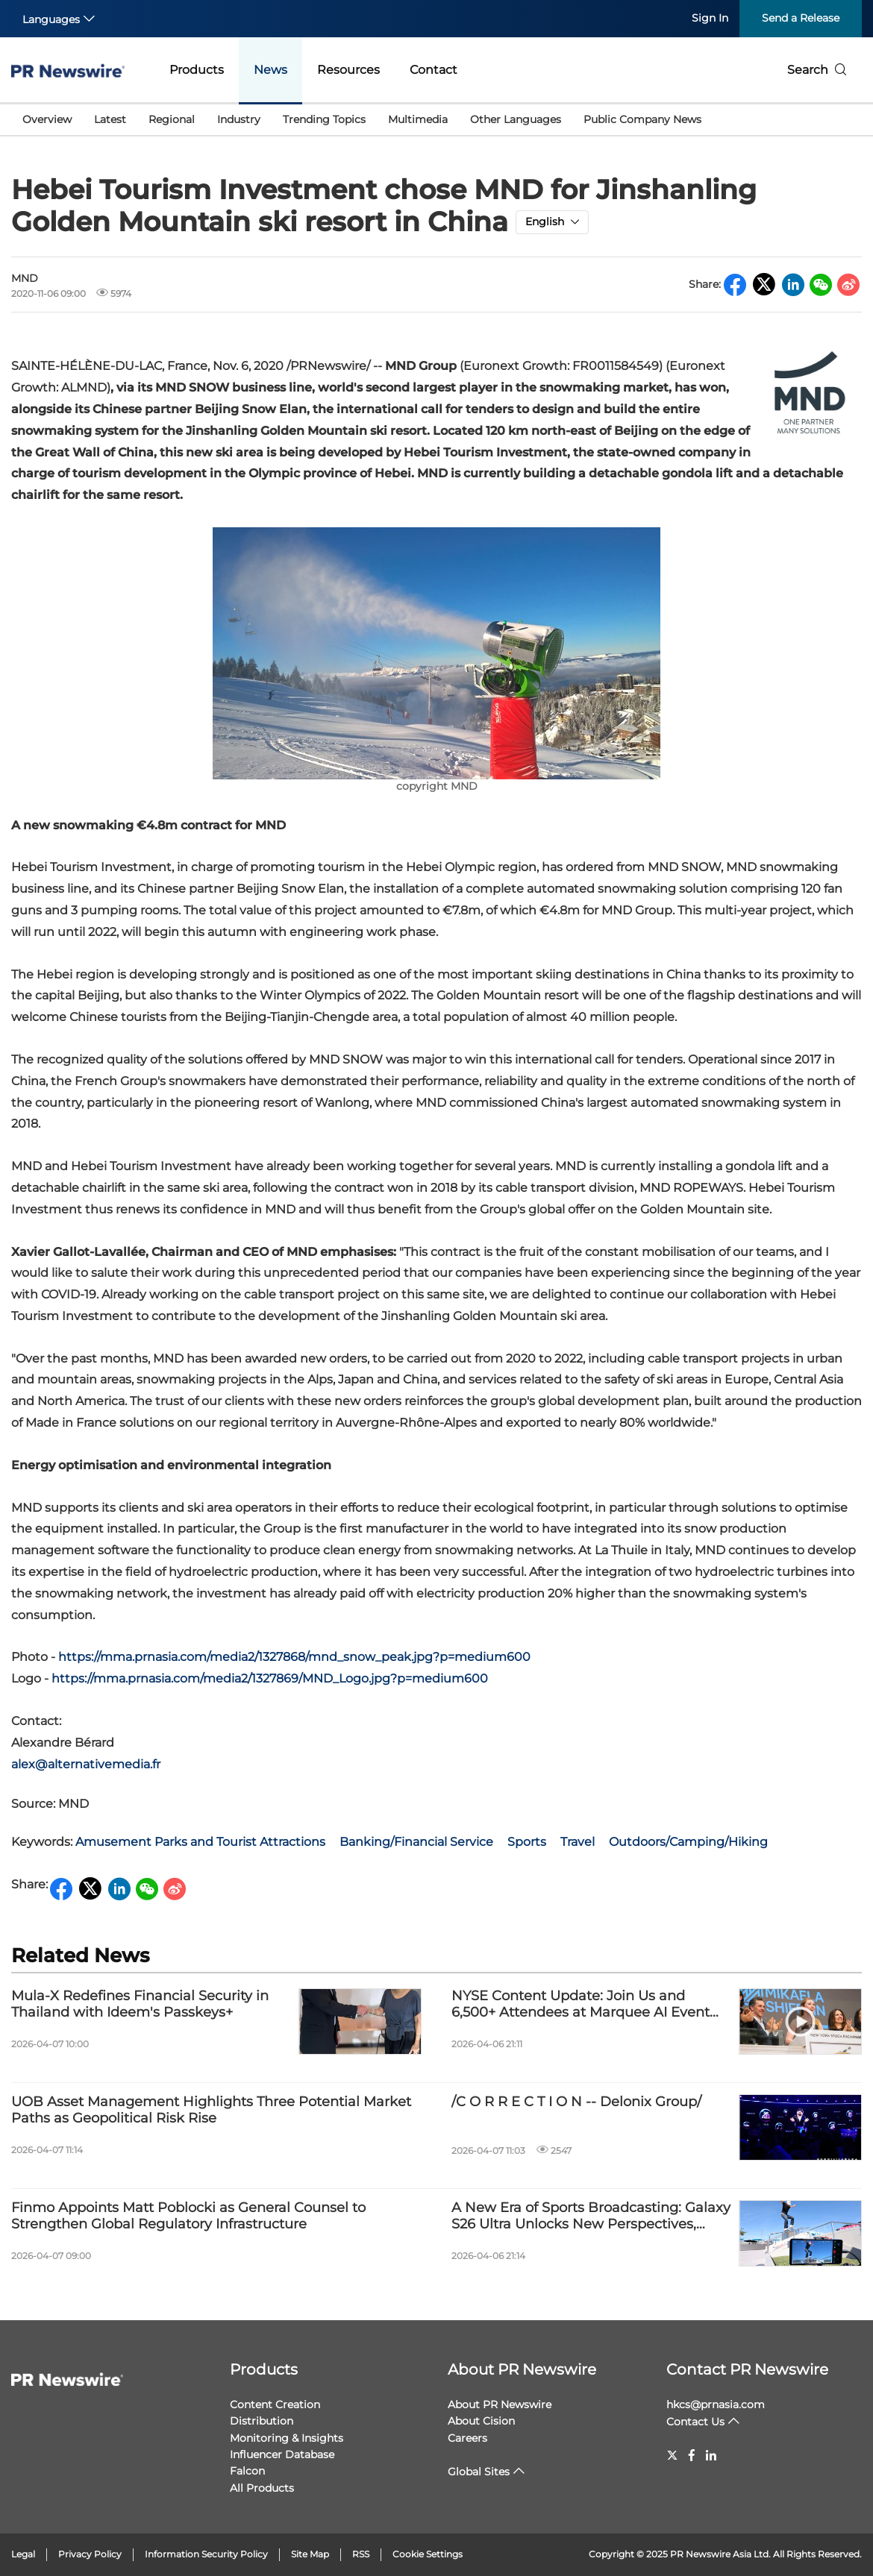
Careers (467, 2438)
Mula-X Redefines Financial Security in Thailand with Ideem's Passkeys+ (140, 2004)
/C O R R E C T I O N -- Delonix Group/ (576, 2102)
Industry (238, 119)
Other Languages (515, 119)
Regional (171, 119)
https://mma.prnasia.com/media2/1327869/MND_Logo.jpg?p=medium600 (269, 1678)
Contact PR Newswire (747, 2369)
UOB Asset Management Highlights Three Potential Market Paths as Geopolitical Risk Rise (211, 2110)
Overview (47, 119)
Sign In (710, 18)
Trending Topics (324, 119)
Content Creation (275, 2404)
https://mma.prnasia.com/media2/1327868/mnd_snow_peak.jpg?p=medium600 (294, 1657)
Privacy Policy (90, 2554)
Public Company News (642, 119)
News (270, 70)
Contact (433, 70)
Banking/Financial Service (416, 1842)
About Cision (481, 2421)
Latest (110, 119)
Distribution (261, 2421)
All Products (262, 2488)
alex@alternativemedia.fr (85, 1764)
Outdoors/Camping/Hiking (688, 1842)
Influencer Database (282, 2454)
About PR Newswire (522, 2369)
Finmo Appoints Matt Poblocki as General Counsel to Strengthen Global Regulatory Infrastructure (188, 2216)
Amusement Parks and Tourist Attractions (200, 1842)
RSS (360, 2554)
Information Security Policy (206, 2554)
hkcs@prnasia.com (715, 2404)
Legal (23, 2554)
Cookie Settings (427, 2554)
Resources (348, 70)
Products (196, 70)
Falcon (247, 2471)
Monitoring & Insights (286, 2438)
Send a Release (800, 18)
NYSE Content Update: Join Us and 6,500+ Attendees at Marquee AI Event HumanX (580, 2004)
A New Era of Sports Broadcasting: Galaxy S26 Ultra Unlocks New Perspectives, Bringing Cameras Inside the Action (590, 2216)
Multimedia (418, 119)
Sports (526, 1842)
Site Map (310, 2554)
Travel (577, 1842)
